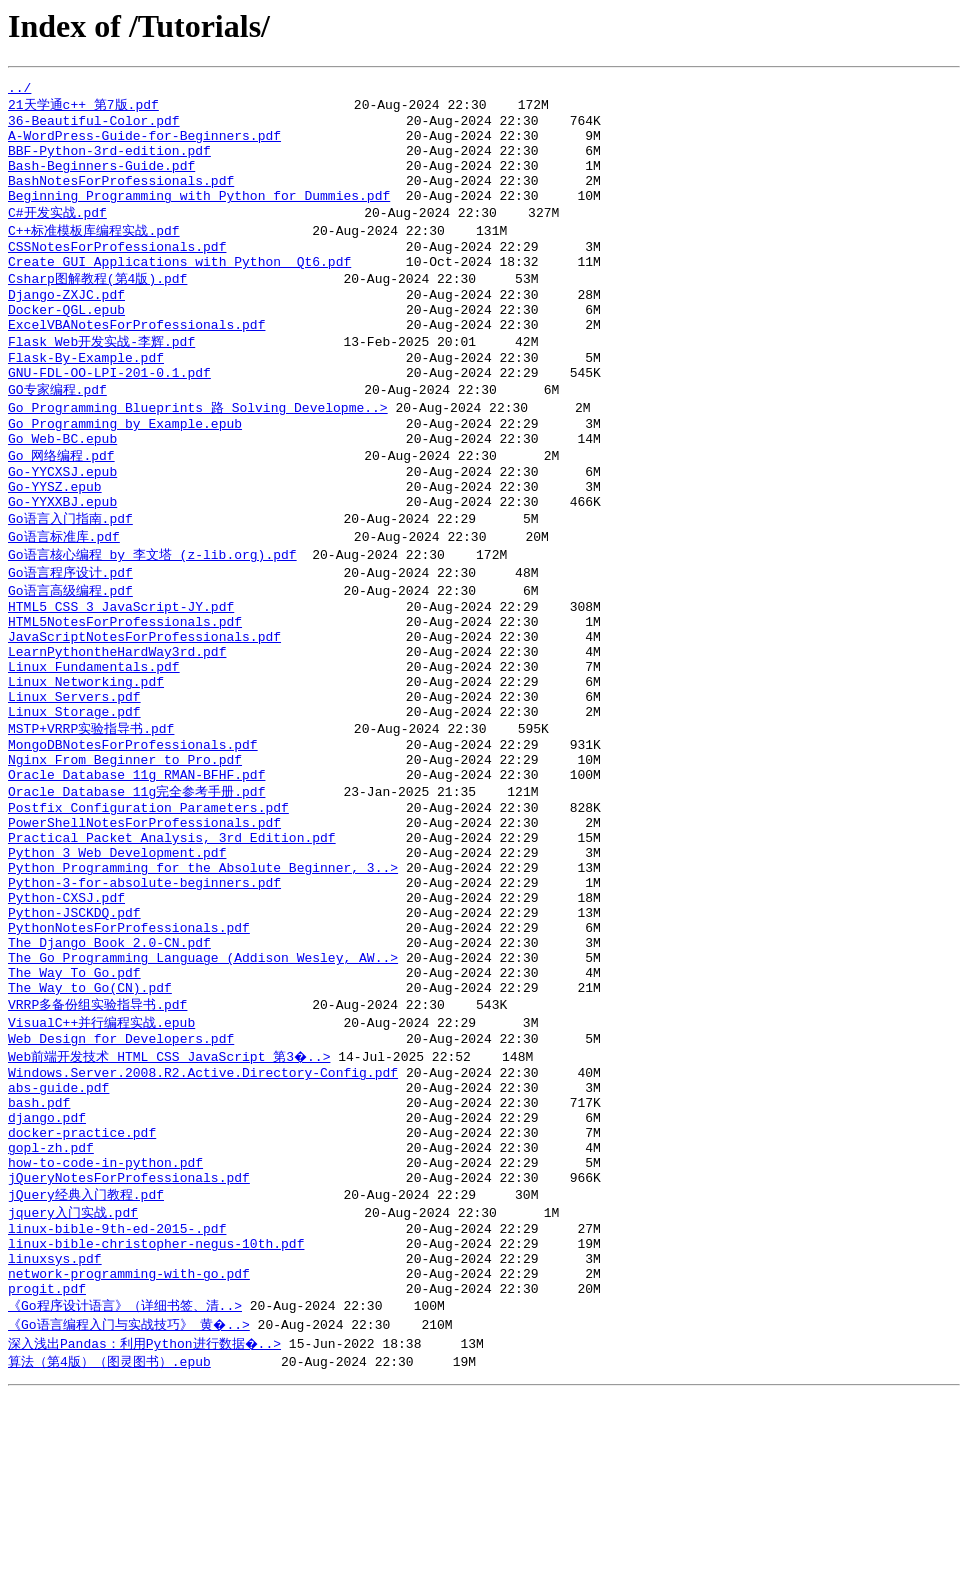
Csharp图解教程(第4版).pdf (97, 309)
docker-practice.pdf (82, 1296)
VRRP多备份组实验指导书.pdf (97, 1149)
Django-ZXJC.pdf (66, 328)
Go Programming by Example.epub (125, 475)
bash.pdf (39, 1260)
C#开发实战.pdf (57, 235)
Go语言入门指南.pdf (70, 584)
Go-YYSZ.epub (55, 548)
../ (19, 90)
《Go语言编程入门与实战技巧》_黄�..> (130, 1515)
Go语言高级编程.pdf (70, 660)
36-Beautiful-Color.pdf (94, 127)
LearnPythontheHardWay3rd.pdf (117, 733)
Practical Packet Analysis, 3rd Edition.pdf (172, 951)
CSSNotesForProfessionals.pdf (117, 273)
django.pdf (47, 1278)
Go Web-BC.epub (62, 493)
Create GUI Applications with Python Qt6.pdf (179, 291)
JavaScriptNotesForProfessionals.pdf (144, 715)
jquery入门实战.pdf (73, 1387)
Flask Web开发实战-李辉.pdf (101, 382)
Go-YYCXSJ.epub (62, 530)
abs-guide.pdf (58, 1242)
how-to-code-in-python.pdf (105, 1332)
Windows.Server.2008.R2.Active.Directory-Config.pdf (203, 1224)
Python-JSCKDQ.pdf (74, 1041)
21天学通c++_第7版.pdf (83, 108)
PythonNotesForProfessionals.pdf (129, 1059)
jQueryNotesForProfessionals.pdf (129, 1350)
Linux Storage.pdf (74, 805)
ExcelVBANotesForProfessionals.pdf (136, 364)
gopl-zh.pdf (51, 1314)
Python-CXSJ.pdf (66, 1023)
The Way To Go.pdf (74, 1113)
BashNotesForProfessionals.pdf (121, 199)
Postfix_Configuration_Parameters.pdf (148, 915)
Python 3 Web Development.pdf (117, 969)
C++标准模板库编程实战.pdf (94, 254)
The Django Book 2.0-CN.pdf (109, 1077)
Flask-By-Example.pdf (86, 401)
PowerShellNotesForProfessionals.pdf (144, 933)
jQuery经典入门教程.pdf (86, 1368)
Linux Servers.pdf (74, 787)
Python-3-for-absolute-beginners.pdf (144, 1005)
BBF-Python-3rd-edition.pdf (109, 163)
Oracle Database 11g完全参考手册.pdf (136, 896)
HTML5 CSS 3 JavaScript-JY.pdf (121, 679)
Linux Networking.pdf (86, 769)
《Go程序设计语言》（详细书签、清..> (125, 1496)
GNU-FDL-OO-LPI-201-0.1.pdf (109, 419)
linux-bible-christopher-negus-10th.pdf (156, 1424)
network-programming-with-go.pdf (129, 1460)
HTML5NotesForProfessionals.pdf (125, 697)
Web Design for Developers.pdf (121, 1187)
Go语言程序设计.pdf (70, 641)
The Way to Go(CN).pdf (90, 1131)
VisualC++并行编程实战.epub (101, 1168)
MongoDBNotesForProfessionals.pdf (133, 842)
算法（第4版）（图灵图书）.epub (109, 1553)
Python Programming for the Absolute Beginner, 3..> (203, 987)
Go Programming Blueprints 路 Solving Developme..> (198, 456)
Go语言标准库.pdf (64, 603)
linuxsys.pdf (55, 1442)
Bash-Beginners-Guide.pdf (101, 181)
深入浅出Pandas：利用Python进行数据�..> (146, 1534)
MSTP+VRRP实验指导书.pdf (91, 823)
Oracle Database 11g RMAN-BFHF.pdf (136, 878)
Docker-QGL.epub (66, 346)
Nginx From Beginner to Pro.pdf (125, 860)
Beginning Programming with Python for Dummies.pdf (199, 217)
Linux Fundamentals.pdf (94, 751)
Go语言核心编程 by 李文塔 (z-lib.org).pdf (152, 622)
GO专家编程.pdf (57, 437)
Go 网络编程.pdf (61, 511)
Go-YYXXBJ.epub (62, 566)
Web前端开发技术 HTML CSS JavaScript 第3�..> (170, 1205)
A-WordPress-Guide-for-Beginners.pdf (144, 145)
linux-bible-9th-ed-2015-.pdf (117, 1406)
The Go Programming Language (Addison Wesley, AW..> (203, 1095)
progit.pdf (47, 1478)
